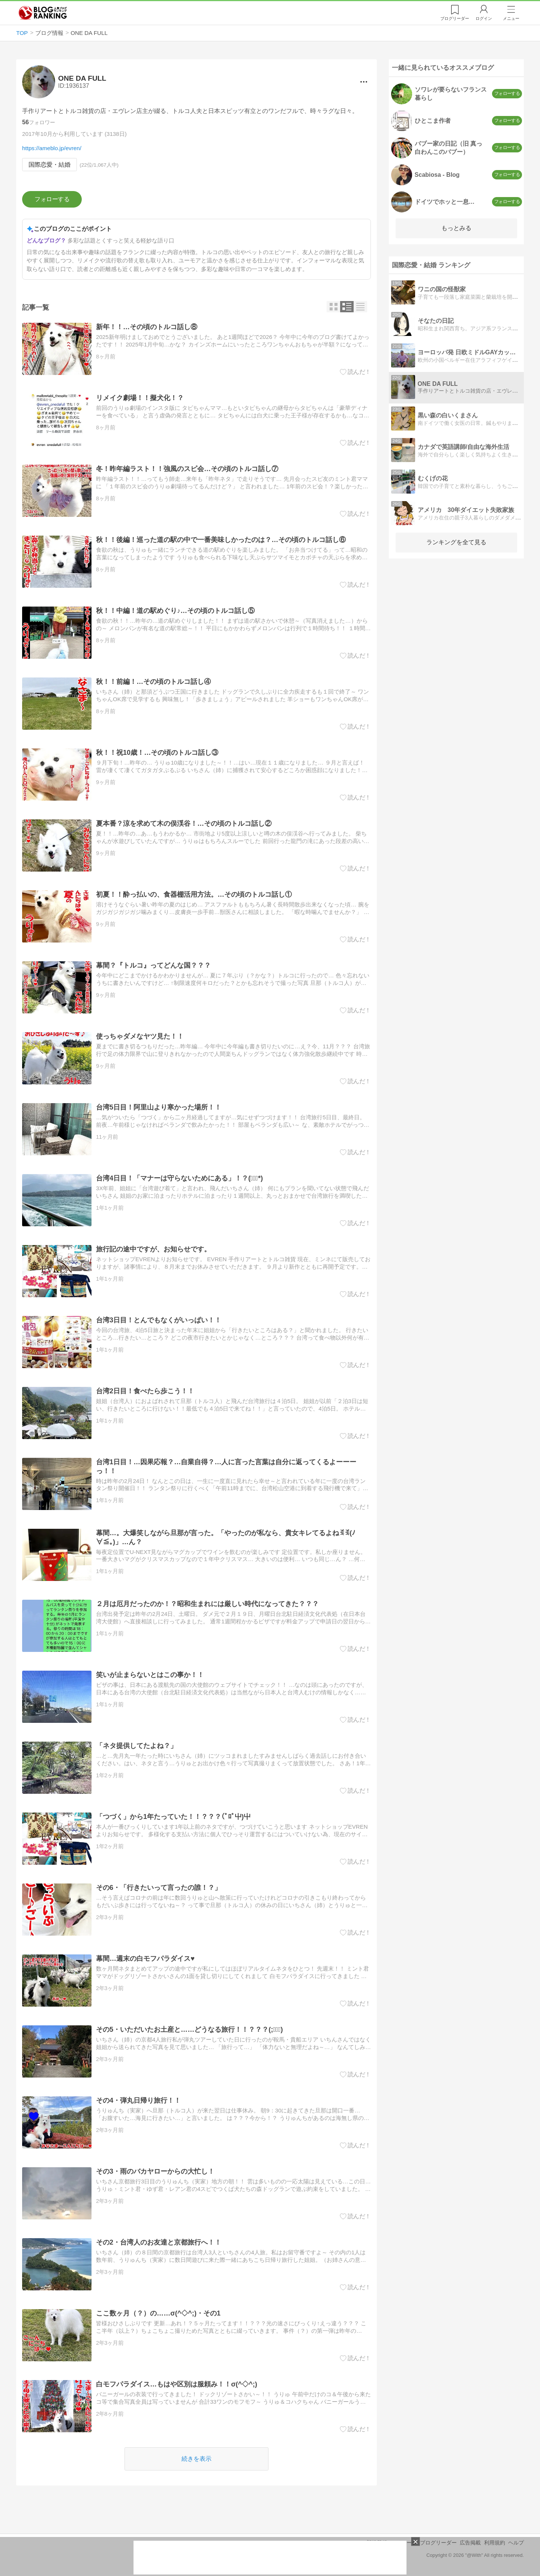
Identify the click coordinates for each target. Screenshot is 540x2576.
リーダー (454, 18)
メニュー (511, 18)
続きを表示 (197, 2459)
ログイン (484, 18)
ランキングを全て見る (456, 542)
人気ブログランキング (43, 13)
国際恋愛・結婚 (49, 164)
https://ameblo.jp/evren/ (51, 148)
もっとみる (456, 228)
